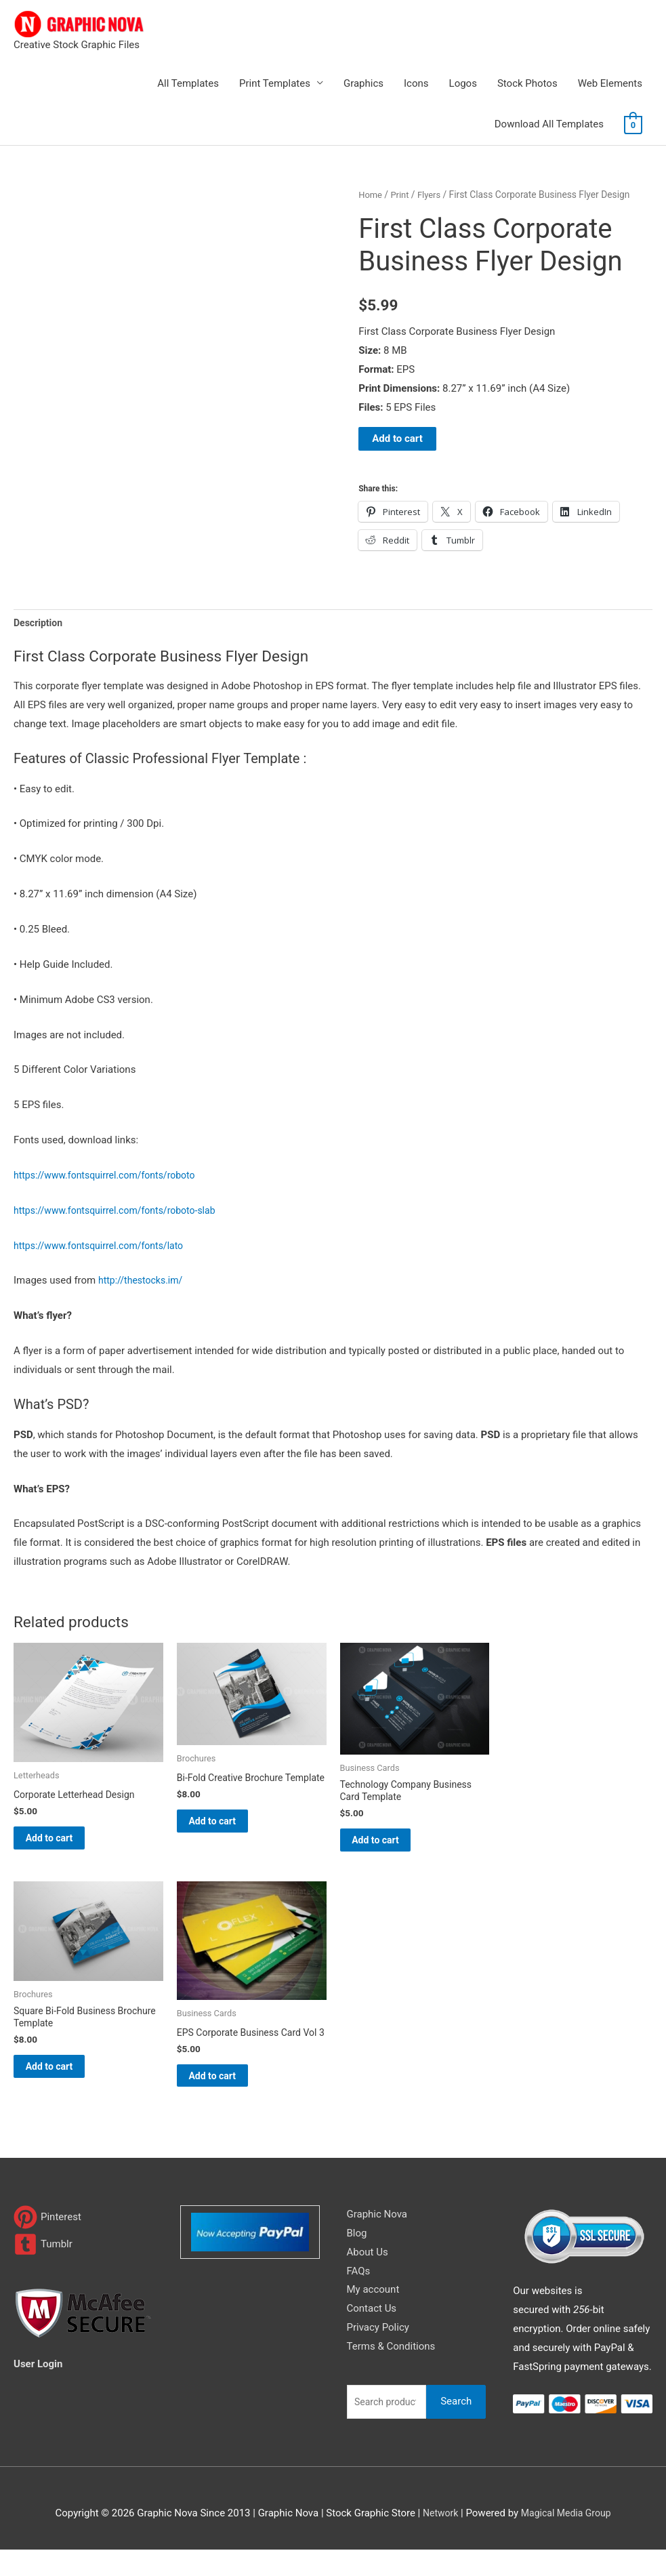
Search (456, 2427)
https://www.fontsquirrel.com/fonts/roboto (111, 1177)
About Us (367, 2278)
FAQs (359, 2297)
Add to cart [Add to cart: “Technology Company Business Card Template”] (392, 1847)
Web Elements (610, 83)
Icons (416, 83)
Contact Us (372, 2335)
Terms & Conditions (391, 2373)
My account (373, 2316)
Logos (463, 83)
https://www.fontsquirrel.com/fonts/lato (104, 1247)
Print (402, 194)
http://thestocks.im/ (143, 1282)
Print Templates (274, 83)
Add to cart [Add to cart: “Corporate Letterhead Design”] (66, 1843)
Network (437, 2539)
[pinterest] (47, 2243)
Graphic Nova (377, 2240)
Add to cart (397, 438)
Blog (357, 2259)
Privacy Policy (378, 2354)
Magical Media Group (567, 2539)
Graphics (363, 83)
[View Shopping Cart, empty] (633, 125)
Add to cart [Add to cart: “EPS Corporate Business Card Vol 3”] (229, 2099)
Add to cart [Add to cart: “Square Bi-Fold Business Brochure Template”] (66, 2080)
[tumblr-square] (43, 2271)
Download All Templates (549, 124)
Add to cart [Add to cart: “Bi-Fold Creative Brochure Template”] (229, 1837)
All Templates (188, 83)
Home (370, 194)
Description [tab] (40, 623)
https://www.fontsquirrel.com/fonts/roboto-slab (122, 1212)
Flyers (432, 194)
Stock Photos (527, 83)
